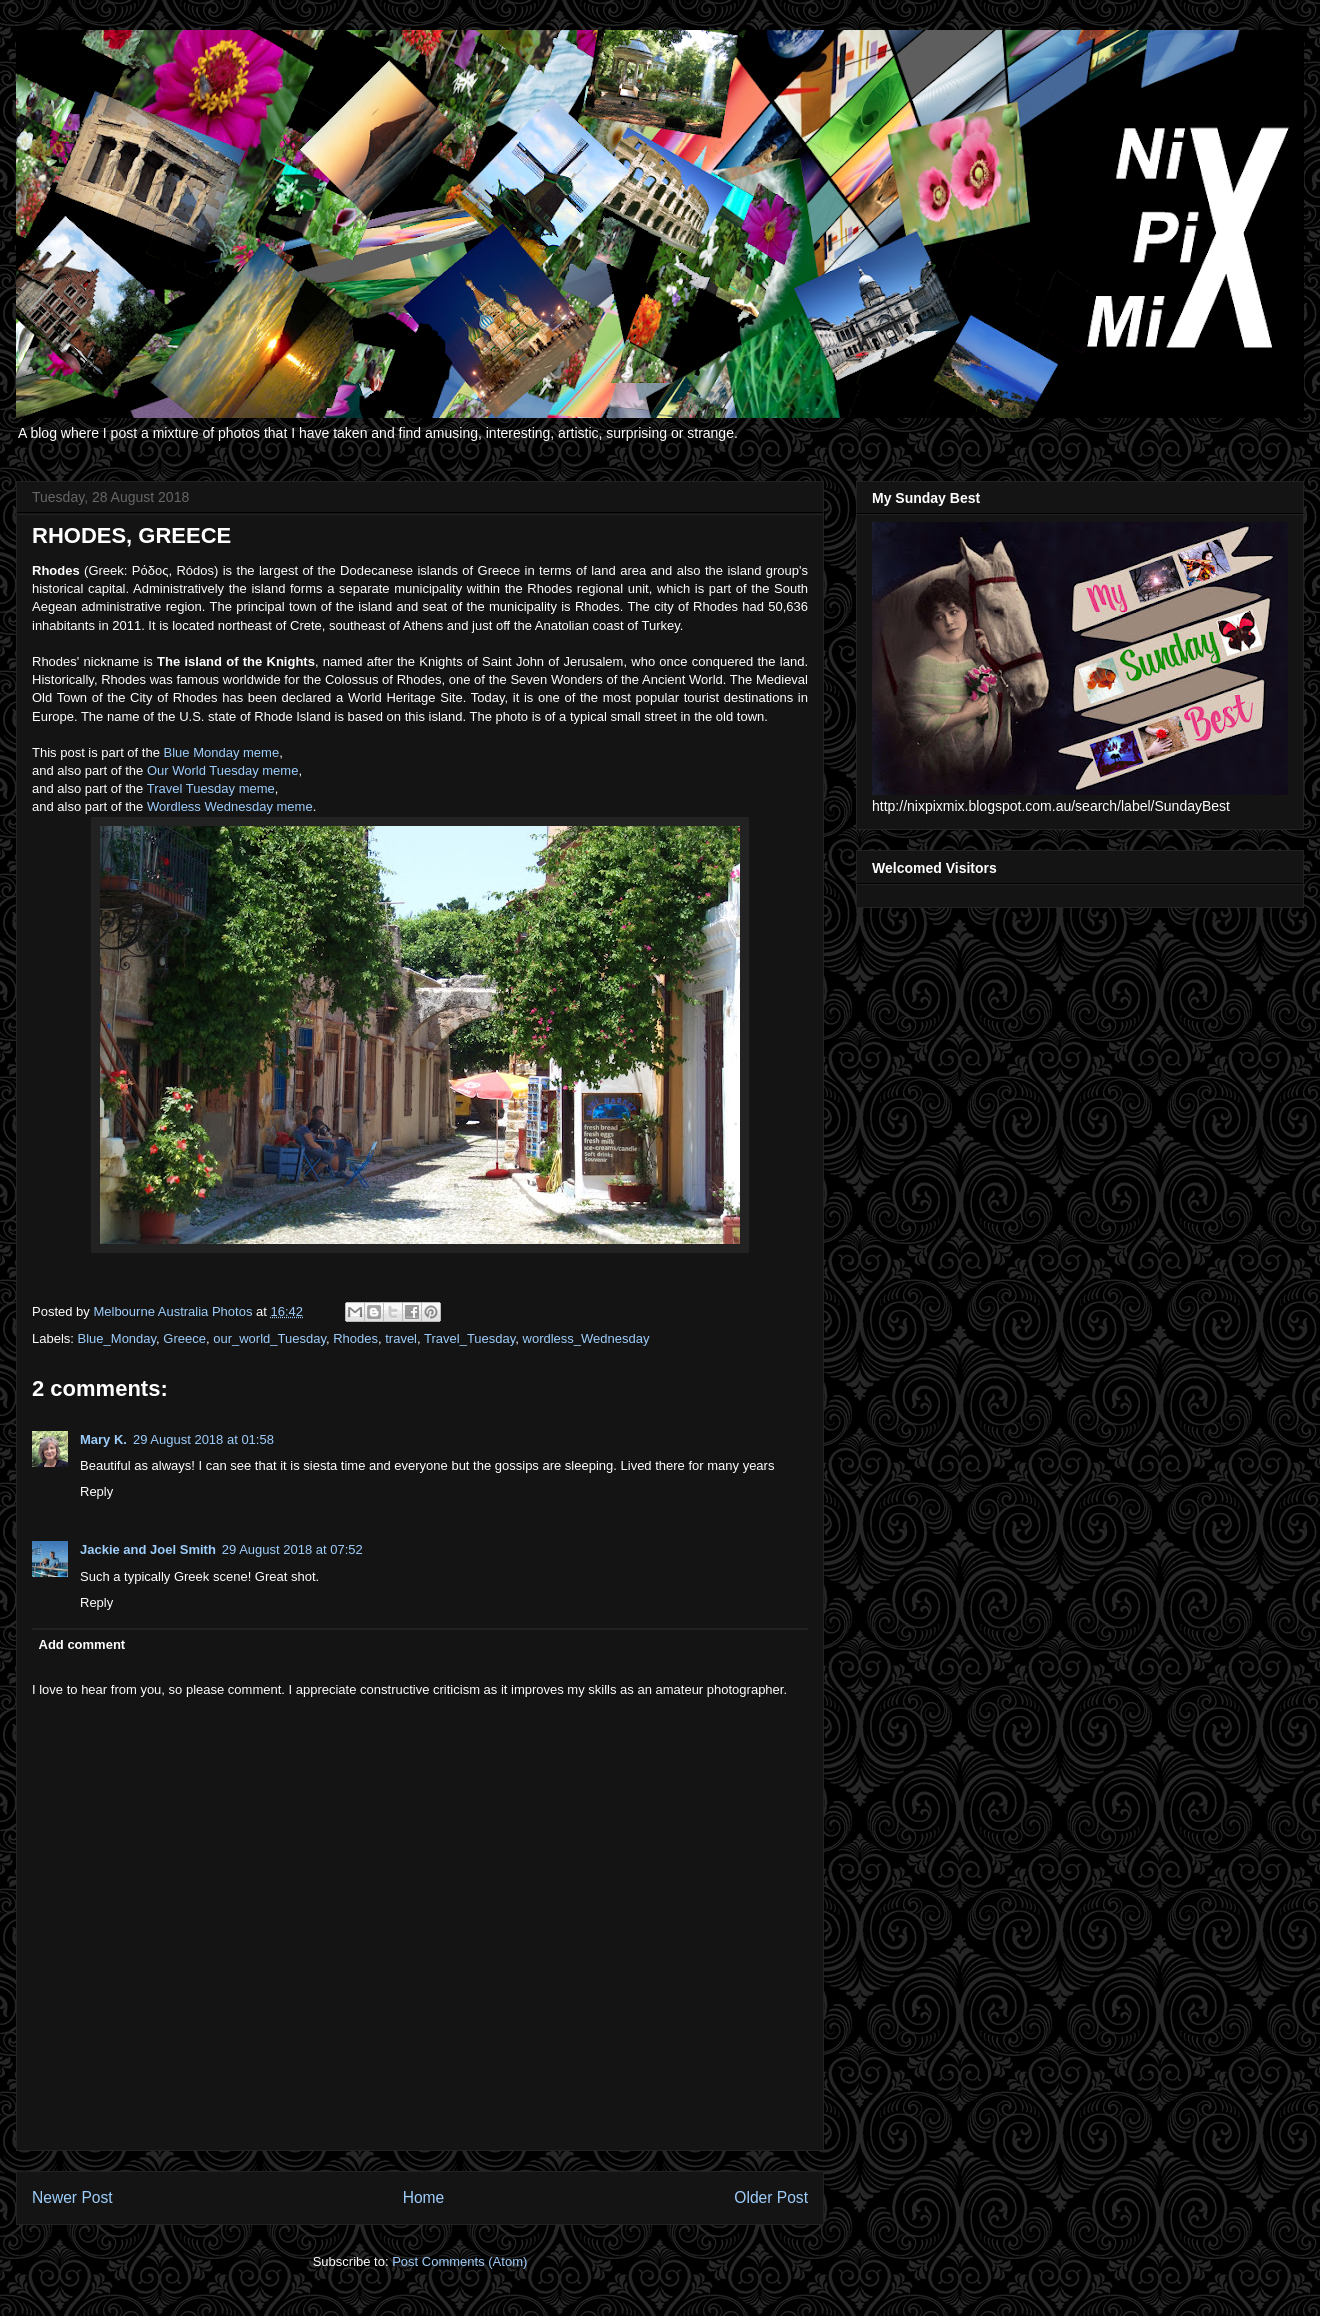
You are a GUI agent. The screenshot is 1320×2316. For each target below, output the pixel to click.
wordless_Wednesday (586, 1338)
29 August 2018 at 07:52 (292, 1549)
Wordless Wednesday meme (230, 806)
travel (401, 1338)
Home (424, 2197)
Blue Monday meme (222, 752)
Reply (96, 1491)
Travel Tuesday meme (211, 788)
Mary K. (103, 1439)
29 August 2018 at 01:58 (203, 1439)
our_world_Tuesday (269, 1338)
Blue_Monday (117, 1338)
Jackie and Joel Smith (148, 1549)
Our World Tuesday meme (222, 770)
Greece (184, 1338)
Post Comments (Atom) (459, 2261)
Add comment (82, 1644)
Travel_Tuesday (469, 1338)
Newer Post (72, 2197)
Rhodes (355, 1338)
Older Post (771, 2197)
